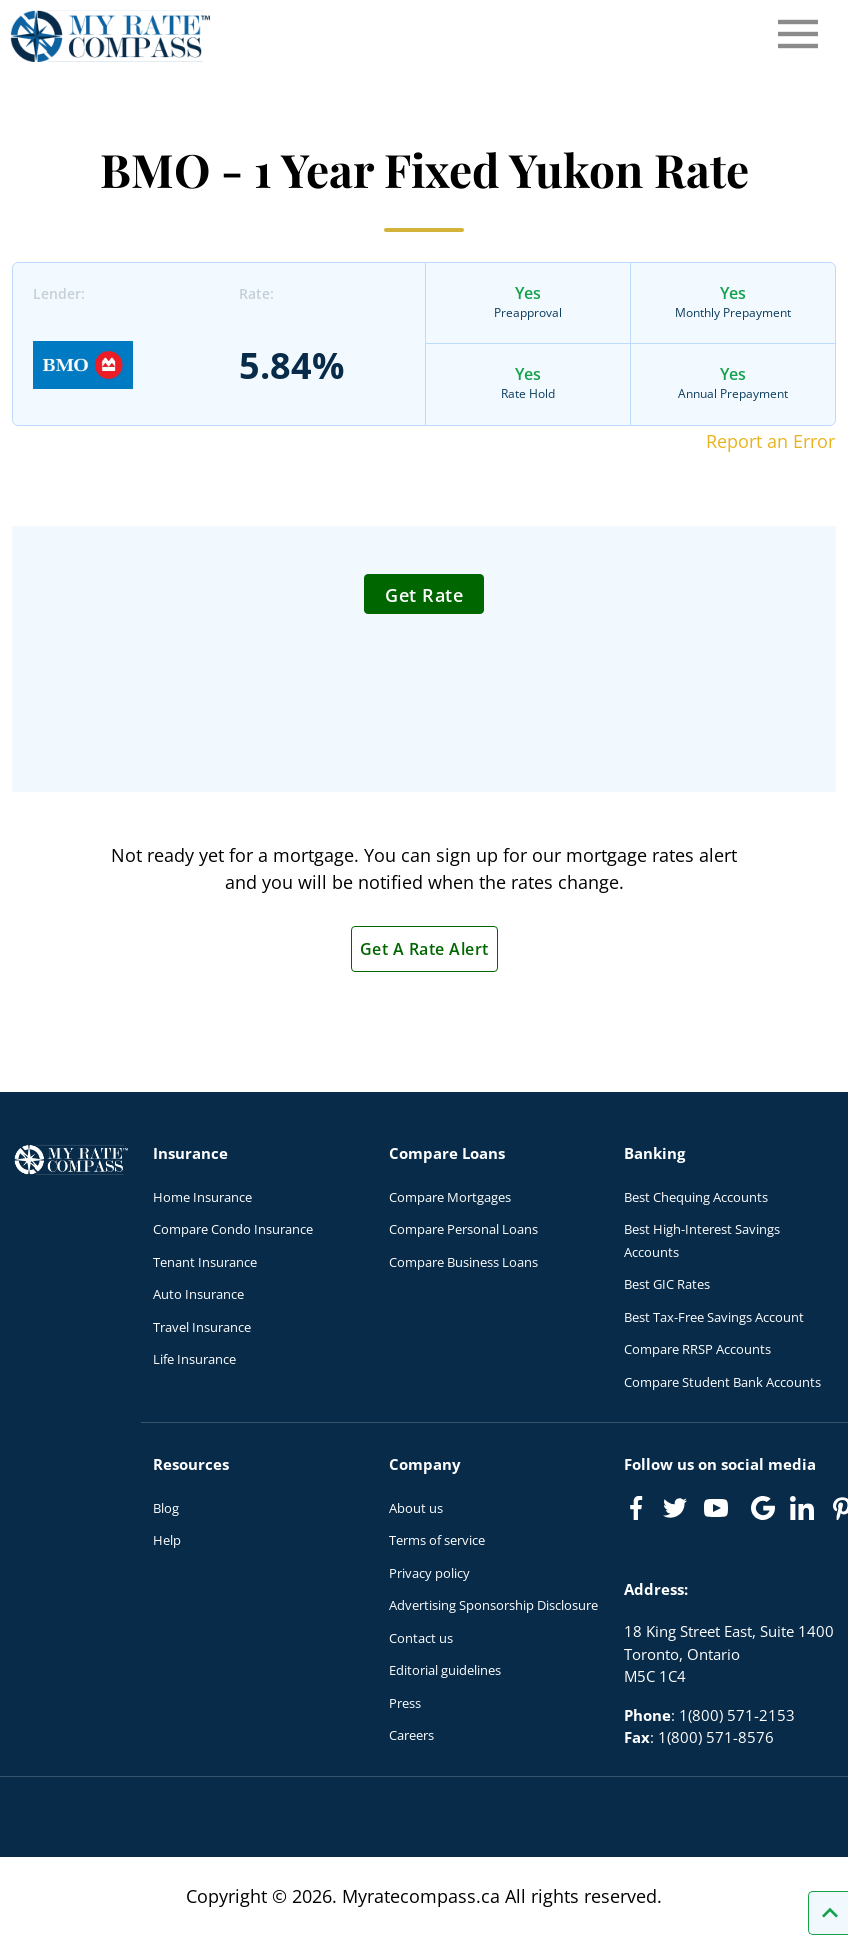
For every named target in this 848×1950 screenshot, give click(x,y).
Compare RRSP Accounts (697, 1349)
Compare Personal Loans (463, 1229)
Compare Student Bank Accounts (722, 1382)
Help (167, 1540)
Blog (166, 1508)
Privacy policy (429, 1573)
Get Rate (424, 595)
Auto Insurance (198, 1294)
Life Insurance (194, 1359)
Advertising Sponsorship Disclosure (493, 1605)
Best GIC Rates (667, 1284)
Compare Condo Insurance (233, 1229)
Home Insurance (202, 1197)
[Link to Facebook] (636, 1508)
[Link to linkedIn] (802, 1508)
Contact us (421, 1638)
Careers (411, 1735)
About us (416, 1508)
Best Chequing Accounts (696, 1197)
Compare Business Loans (463, 1262)
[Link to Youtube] (720, 1512)
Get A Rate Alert (424, 949)
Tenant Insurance (205, 1262)
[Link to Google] (763, 1508)
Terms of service (437, 1540)
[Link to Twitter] (676, 1509)
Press (405, 1703)
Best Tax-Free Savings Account (714, 1317)
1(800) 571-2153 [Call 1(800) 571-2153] (737, 1715)
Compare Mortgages (450, 1197)
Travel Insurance (202, 1327)
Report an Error (770, 441)
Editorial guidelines (445, 1670)
